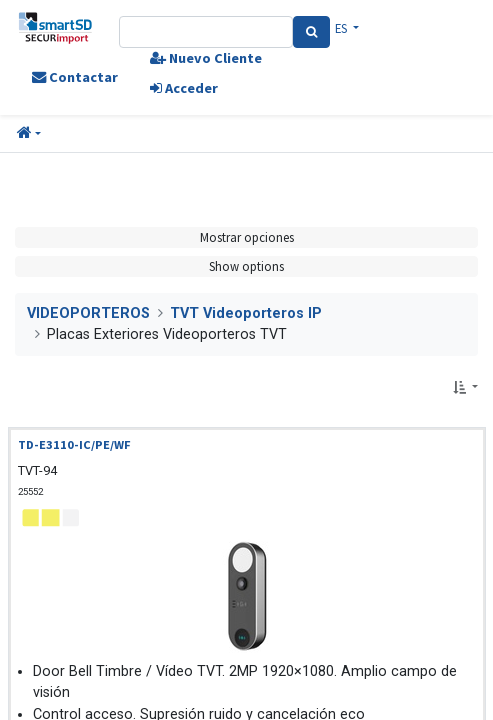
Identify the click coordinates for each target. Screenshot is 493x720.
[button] (29, 134)
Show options (246, 266)
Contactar (75, 77)
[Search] (311, 32)
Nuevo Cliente (206, 58)
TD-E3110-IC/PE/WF (74, 444)
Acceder (184, 88)
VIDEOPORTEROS (88, 313)
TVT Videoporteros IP (246, 313)
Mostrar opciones (247, 237)
